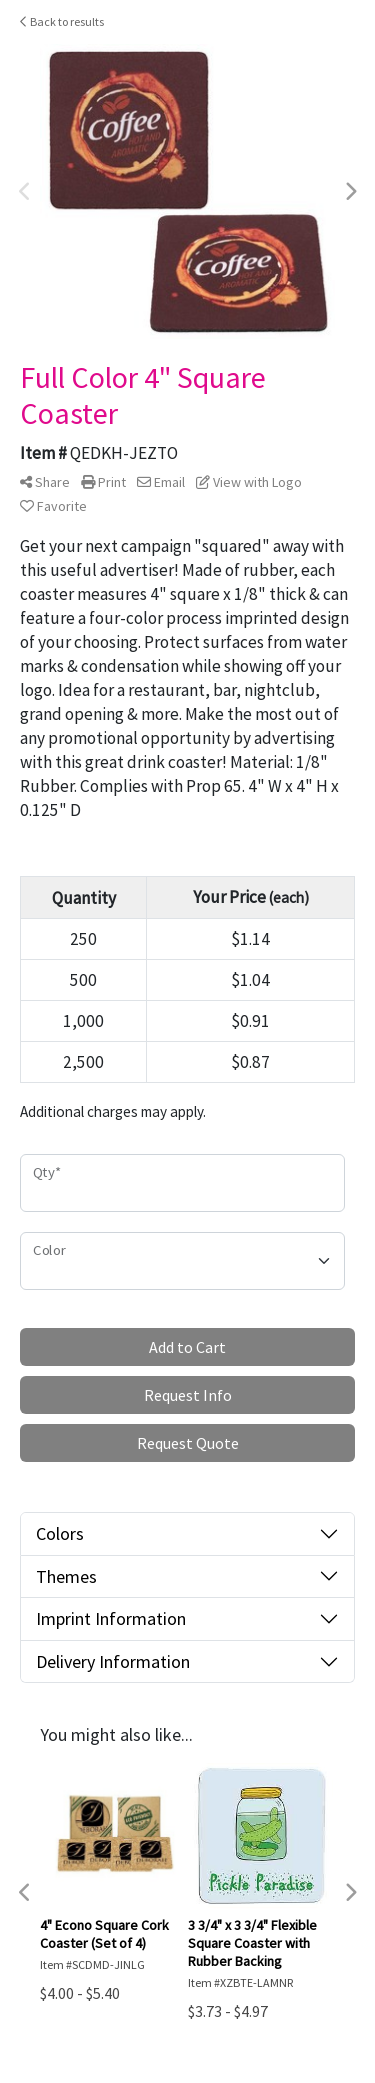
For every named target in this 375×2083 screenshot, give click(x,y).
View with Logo (249, 482)
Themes (66, 1576)
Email (161, 482)
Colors (60, 1533)
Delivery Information (113, 1661)
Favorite (53, 506)
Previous (25, 192)
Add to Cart (187, 1347)
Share (45, 482)
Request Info (188, 1395)
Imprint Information (111, 1618)
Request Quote (188, 1443)
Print (103, 482)
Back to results (62, 21)
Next (350, 192)
